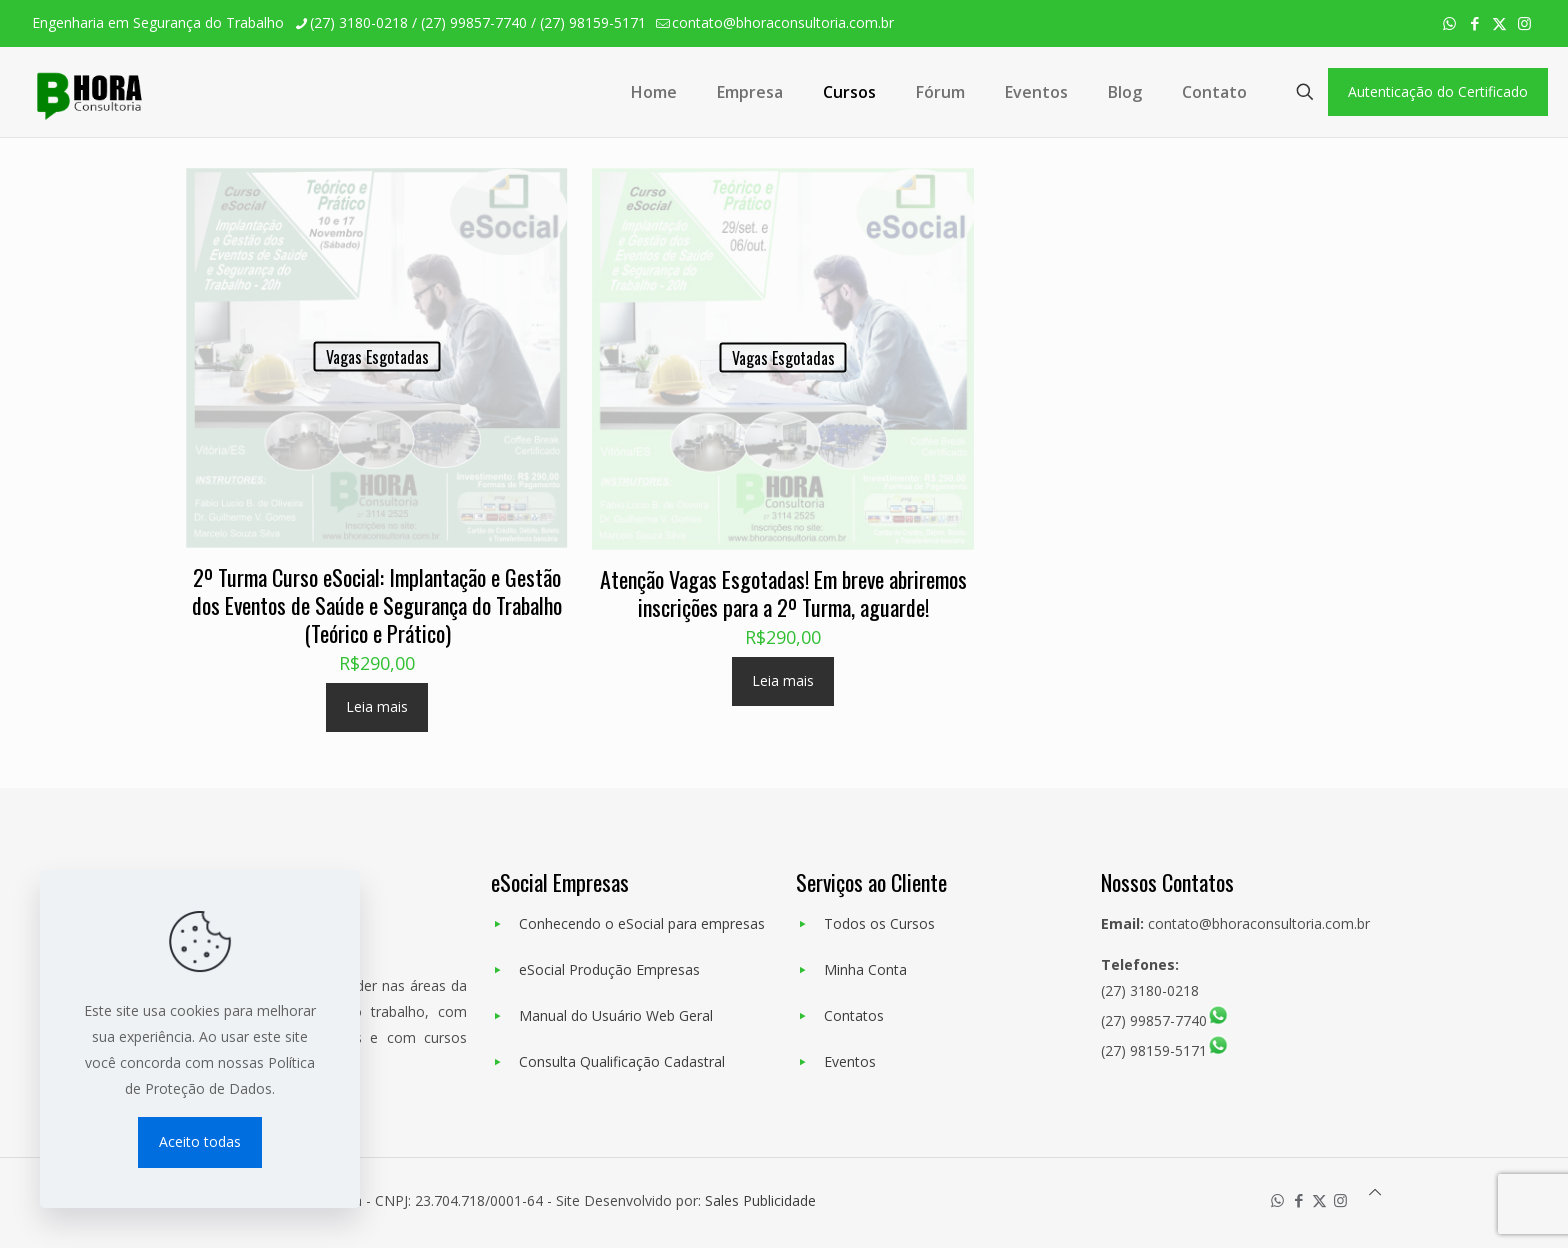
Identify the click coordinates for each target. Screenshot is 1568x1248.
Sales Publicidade (760, 1200)
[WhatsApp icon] (1449, 23)
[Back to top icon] (1375, 1192)
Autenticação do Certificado (1438, 91)
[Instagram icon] (1524, 23)
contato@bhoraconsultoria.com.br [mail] (783, 22)
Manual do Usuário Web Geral (616, 1015)
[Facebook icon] (1474, 23)
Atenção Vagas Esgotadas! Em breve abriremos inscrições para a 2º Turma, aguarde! (783, 593)
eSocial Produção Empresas (609, 969)
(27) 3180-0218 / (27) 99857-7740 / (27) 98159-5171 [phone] (478, 22)
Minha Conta (865, 969)
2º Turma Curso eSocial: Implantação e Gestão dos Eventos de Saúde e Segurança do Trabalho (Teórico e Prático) (377, 605)
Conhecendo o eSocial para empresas (642, 923)
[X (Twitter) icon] (1499, 23)
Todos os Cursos (879, 923)
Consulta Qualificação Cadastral (622, 1061)
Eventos (850, 1061)
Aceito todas (200, 1141)
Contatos (854, 1015)
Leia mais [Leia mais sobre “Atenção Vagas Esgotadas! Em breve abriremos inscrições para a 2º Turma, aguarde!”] (783, 680)
